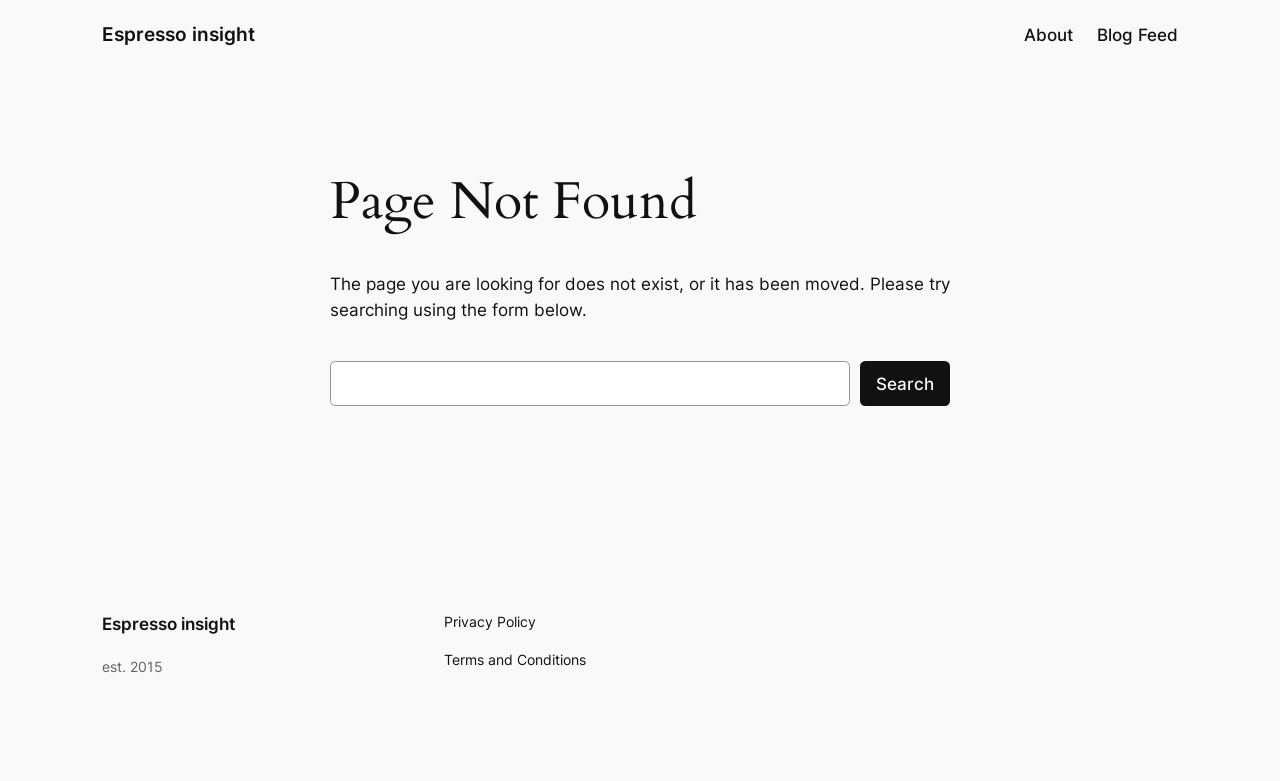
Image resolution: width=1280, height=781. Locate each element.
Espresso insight (178, 34)
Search (905, 384)
